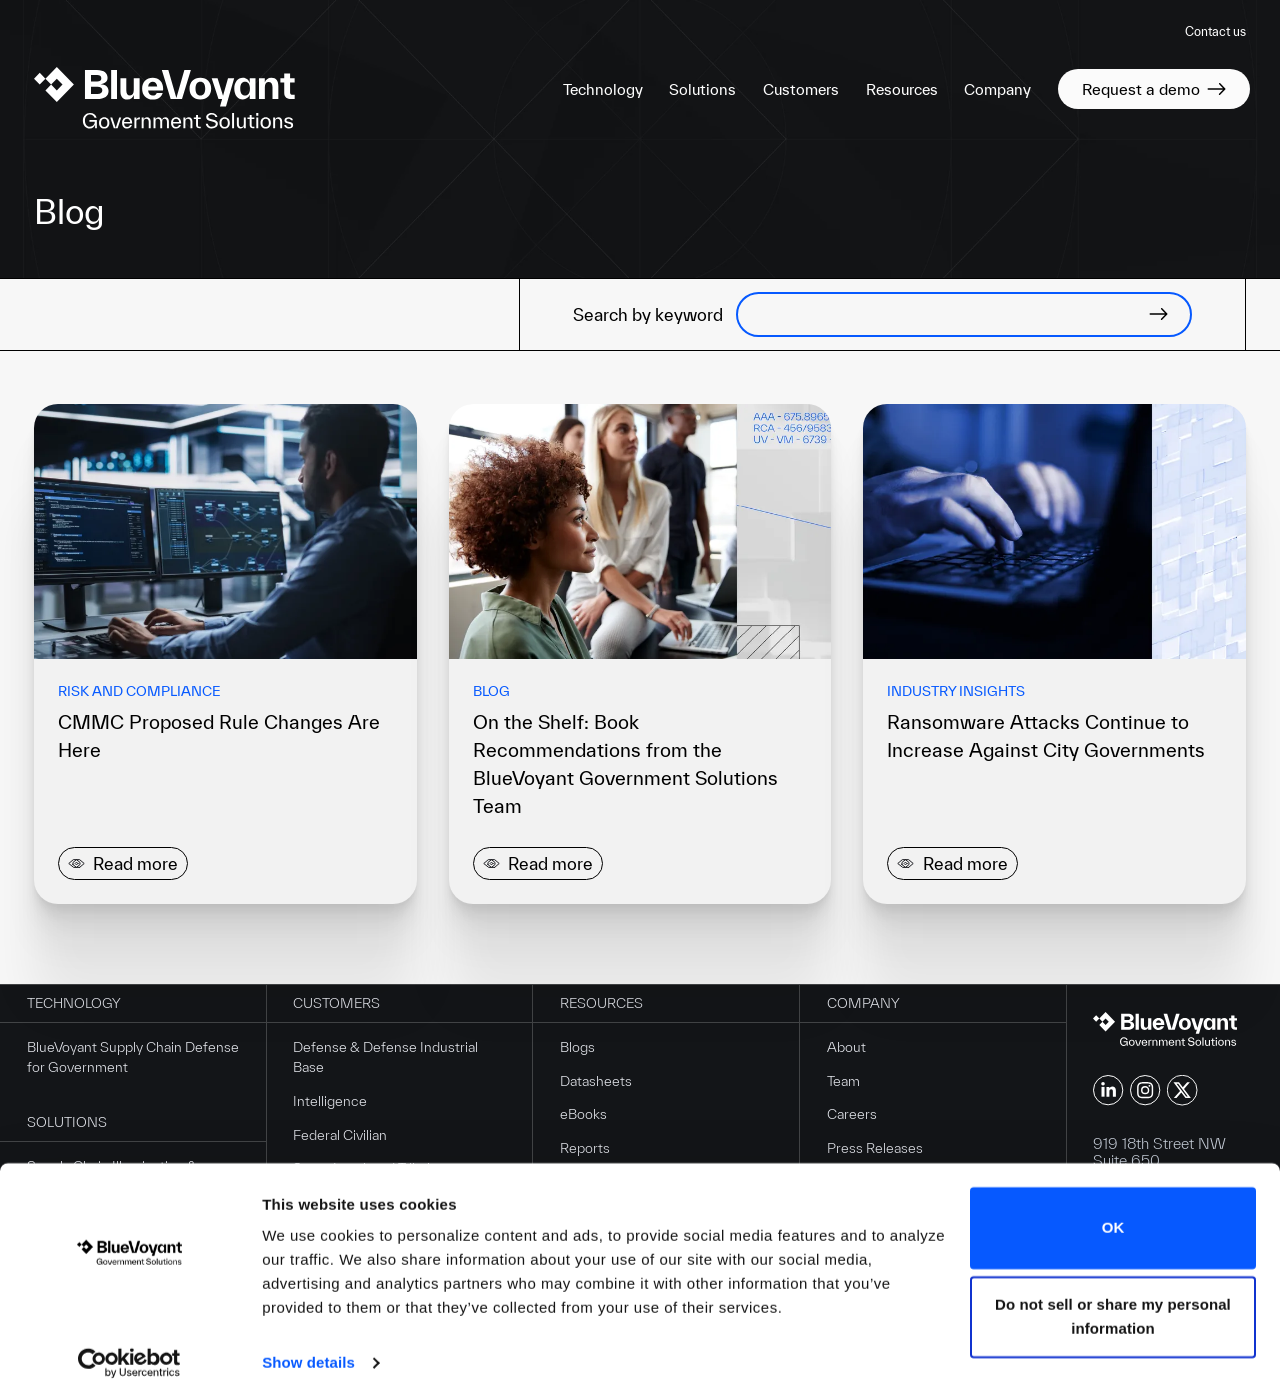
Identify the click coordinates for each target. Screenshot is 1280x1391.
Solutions (702, 89)
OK (1113, 1216)
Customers (801, 89)
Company (997, 89)
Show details (308, 1351)
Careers (852, 1116)
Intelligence (330, 1103)
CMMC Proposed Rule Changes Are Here (219, 736)
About (846, 1049)
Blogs (577, 1049)
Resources (902, 89)
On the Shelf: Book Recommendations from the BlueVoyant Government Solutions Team (625, 764)
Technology (603, 89)
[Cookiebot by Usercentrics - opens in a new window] (129, 1352)
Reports (585, 1150)
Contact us (1215, 31)
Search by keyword (648, 314)
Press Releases (875, 1150)
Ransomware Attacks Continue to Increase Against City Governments (1046, 736)
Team (843, 1082)
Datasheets (596, 1082)
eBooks (583, 1116)
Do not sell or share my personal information (1113, 1305)
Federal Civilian (340, 1136)
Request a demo (1154, 89)
